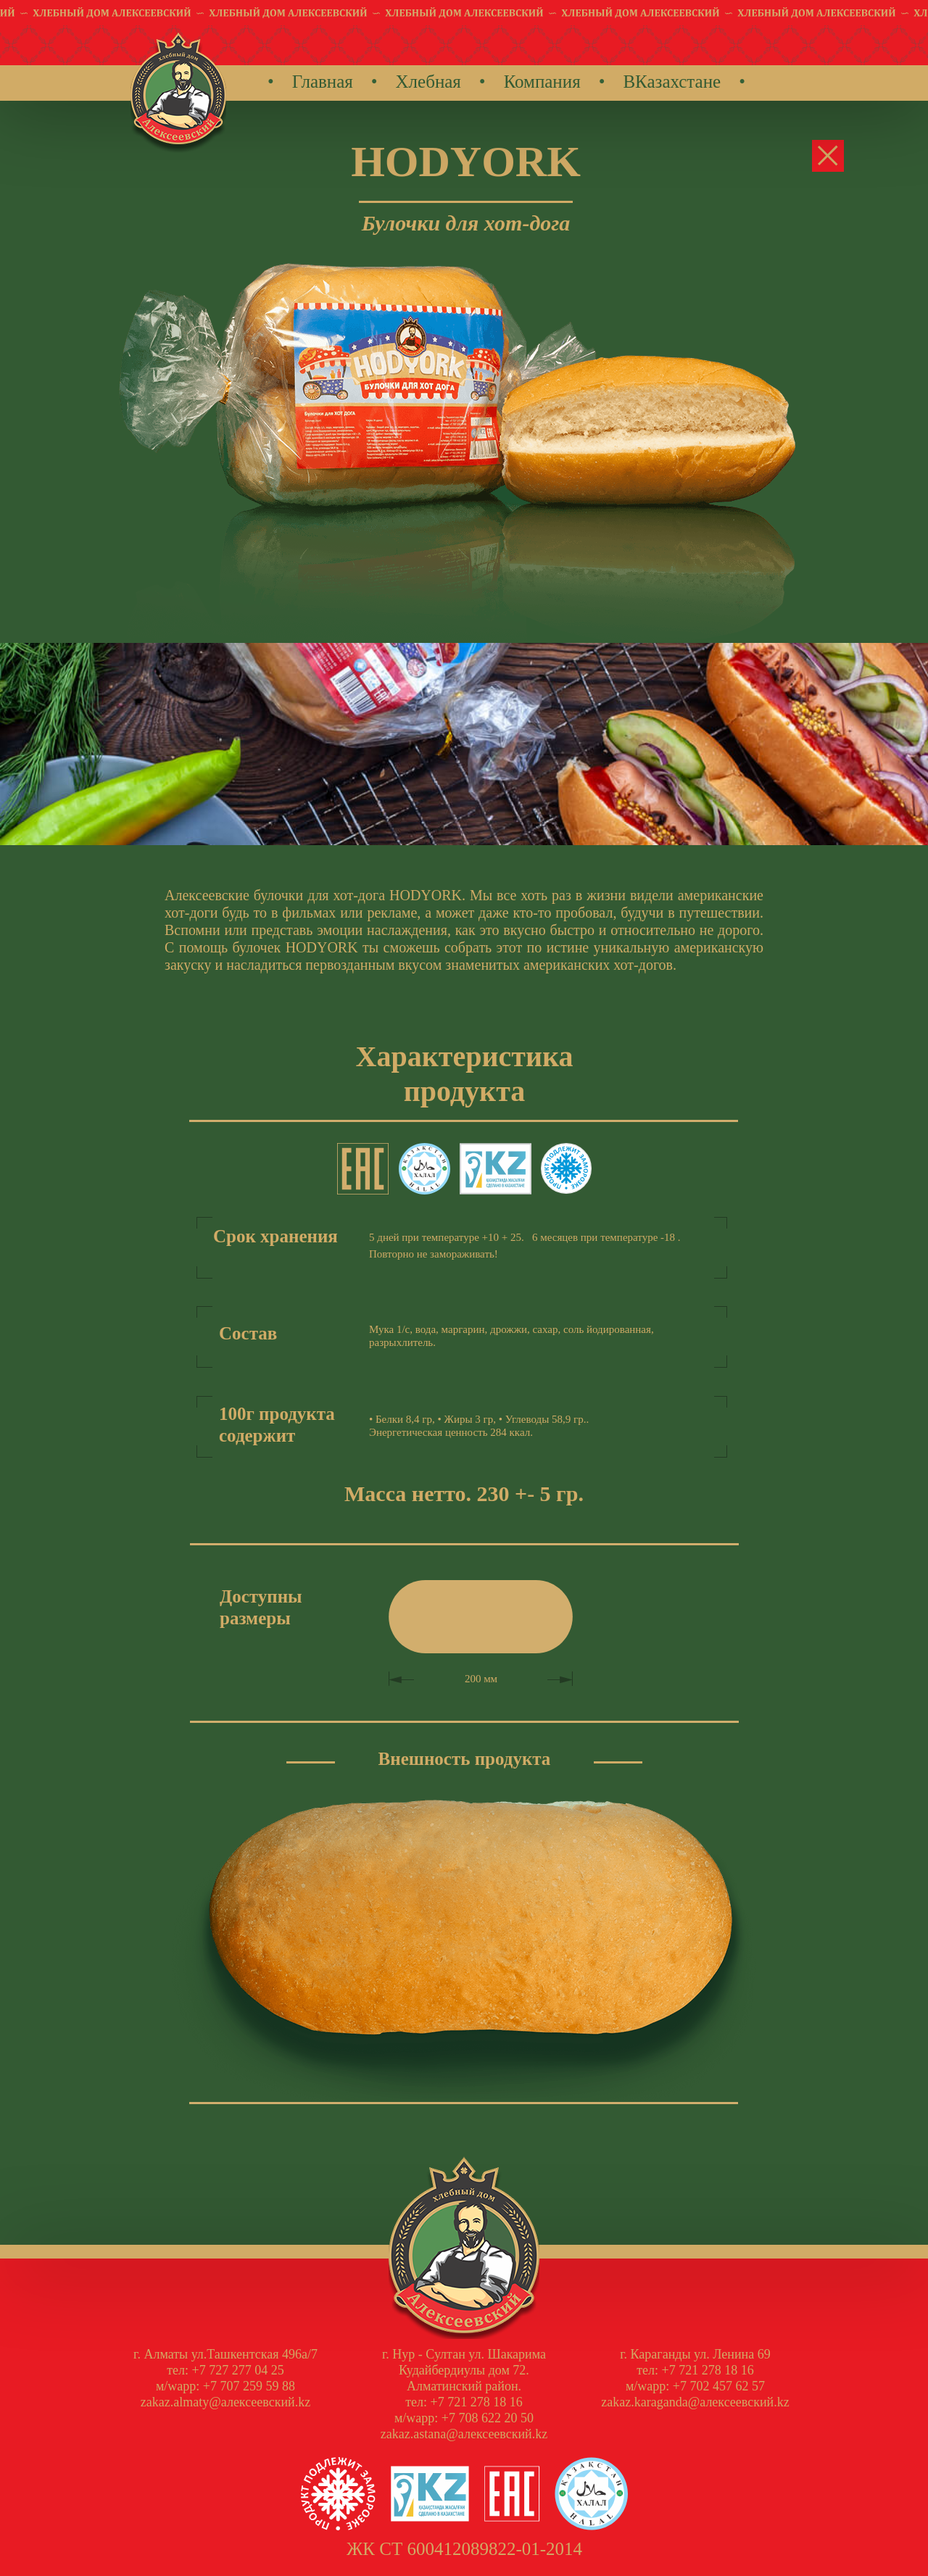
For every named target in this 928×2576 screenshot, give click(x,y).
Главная (322, 81)
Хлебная (428, 81)
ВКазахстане (672, 81)
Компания (542, 81)
